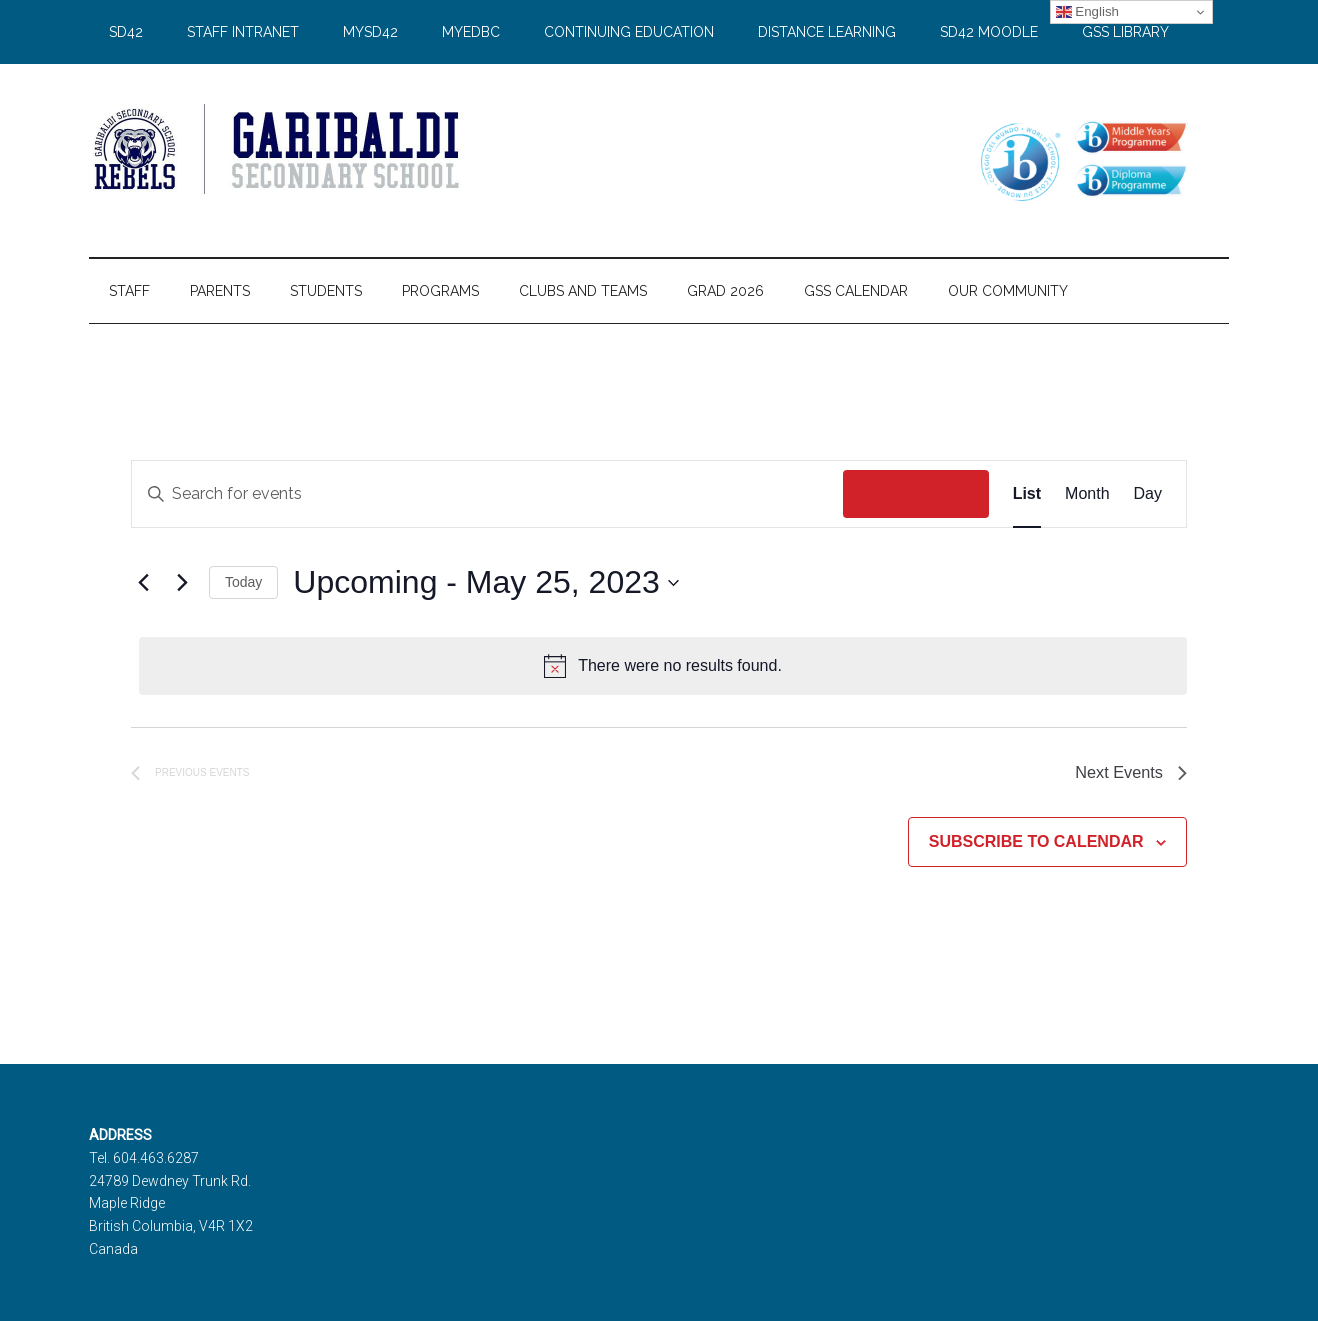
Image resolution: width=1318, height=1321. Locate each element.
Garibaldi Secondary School (279, 149)
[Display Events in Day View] (1148, 494)
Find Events (916, 493)
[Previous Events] (143, 583)
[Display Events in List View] (1027, 494)
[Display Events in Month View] (1087, 494)
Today (243, 582)
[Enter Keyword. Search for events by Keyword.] (487, 494)
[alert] (663, 666)
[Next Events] (182, 583)
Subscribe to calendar (1036, 846)
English (1087, 12)
